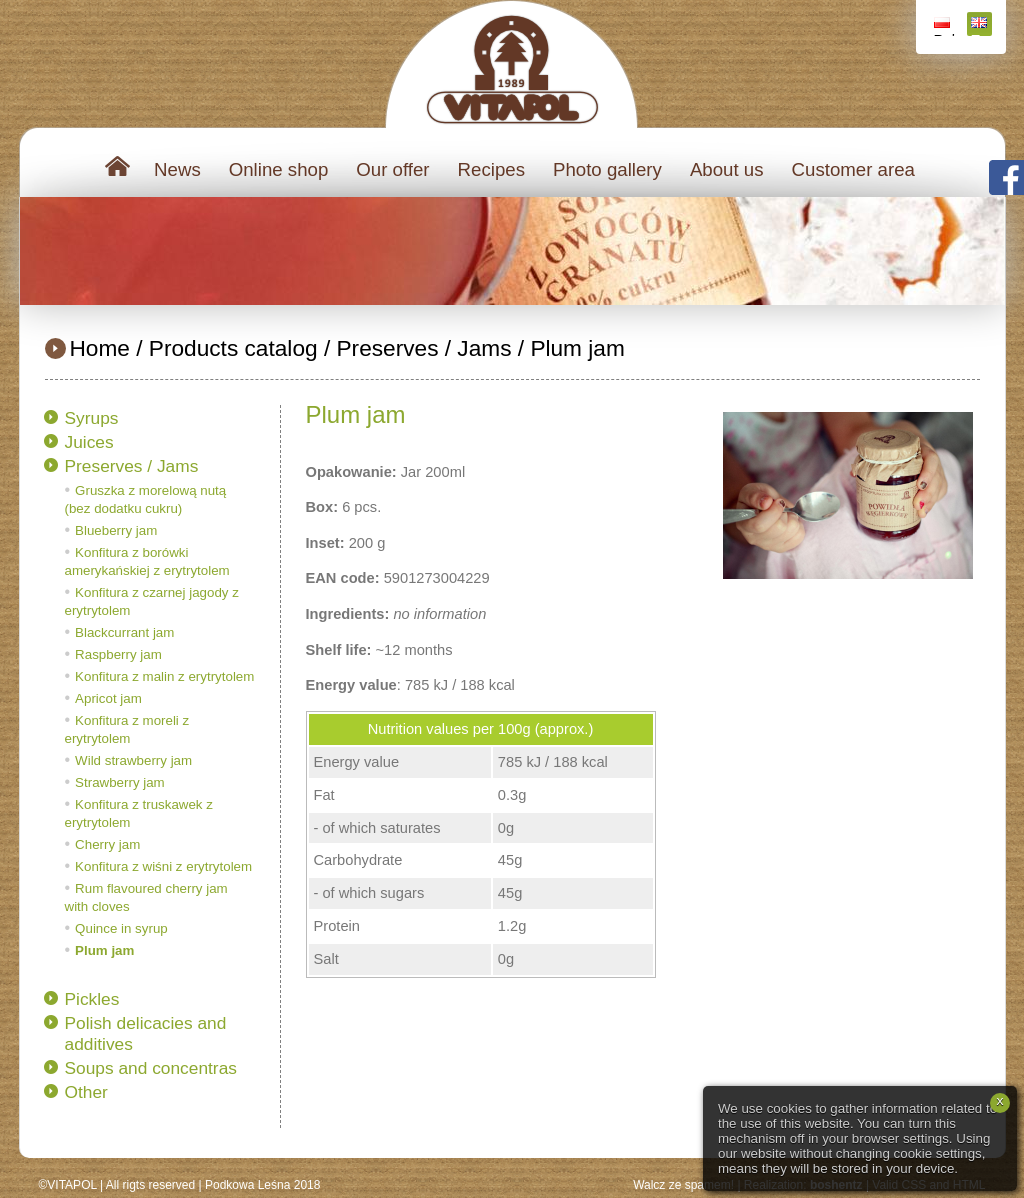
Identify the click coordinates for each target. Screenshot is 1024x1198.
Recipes (491, 169)
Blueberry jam (116, 530)
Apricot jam (108, 698)
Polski (944, 26)
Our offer (392, 169)
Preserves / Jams (423, 348)
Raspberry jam (118, 654)
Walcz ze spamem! (683, 1185)
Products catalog (233, 348)
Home (100, 348)
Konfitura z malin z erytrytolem (164, 676)
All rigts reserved (150, 1185)
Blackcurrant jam (124, 632)
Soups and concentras (151, 1068)
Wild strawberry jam (133, 760)
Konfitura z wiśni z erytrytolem (163, 866)
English (981, 26)
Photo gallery (607, 169)
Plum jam (577, 348)
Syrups (92, 418)
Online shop (279, 169)
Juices (89, 442)
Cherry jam (107, 844)
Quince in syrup (121, 928)
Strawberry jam (120, 782)
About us (727, 169)
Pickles (92, 999)
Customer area (853, 169)
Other (86, 1092)
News (177, 169)
